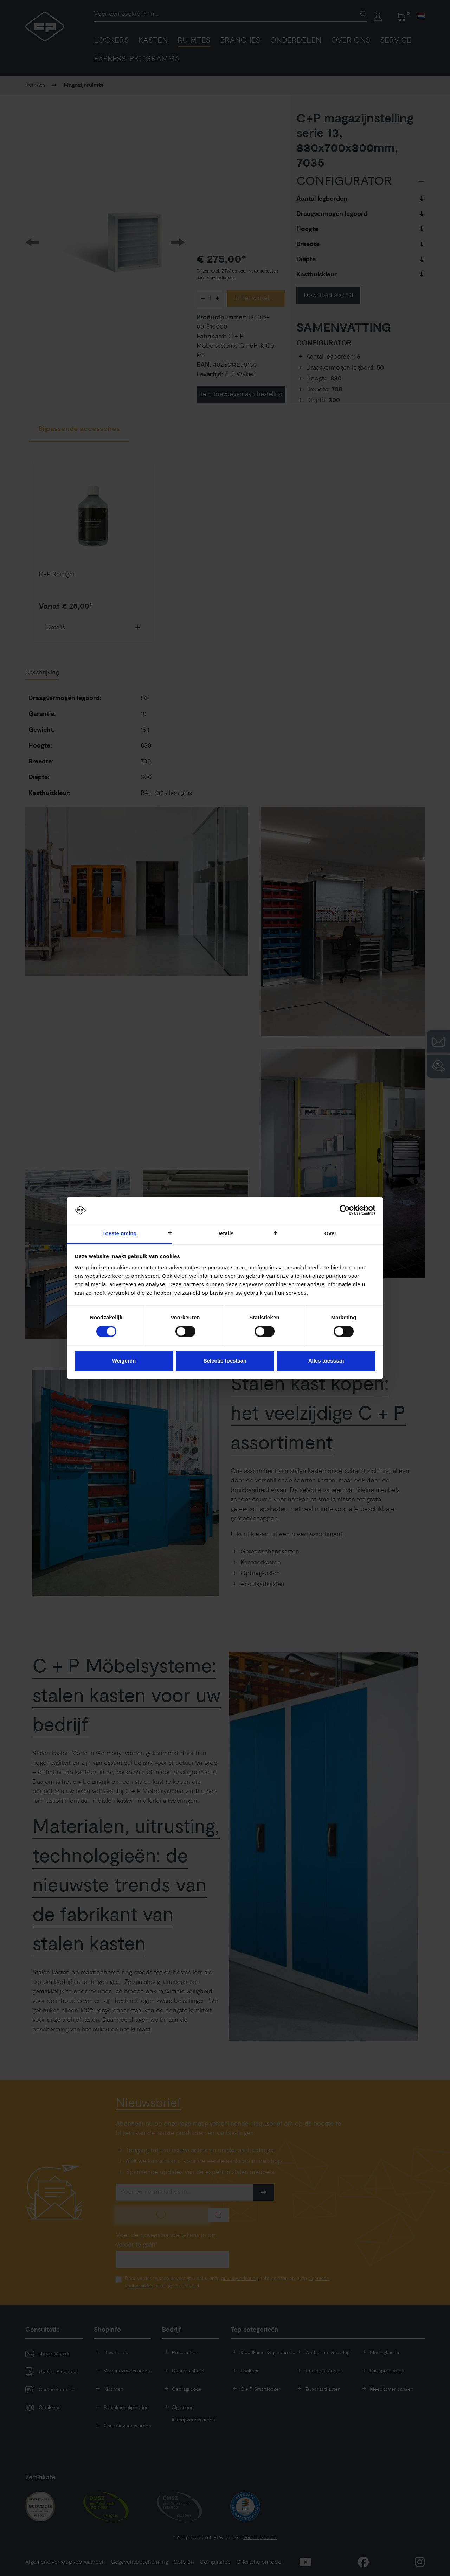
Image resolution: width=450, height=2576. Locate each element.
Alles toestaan (326, 1361)
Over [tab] (330, 1233)
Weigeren (124, 1361)
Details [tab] (225, 1233)
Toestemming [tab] (119, 1233)
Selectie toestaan (225, 1361)
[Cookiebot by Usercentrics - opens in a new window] (344, 1210)
